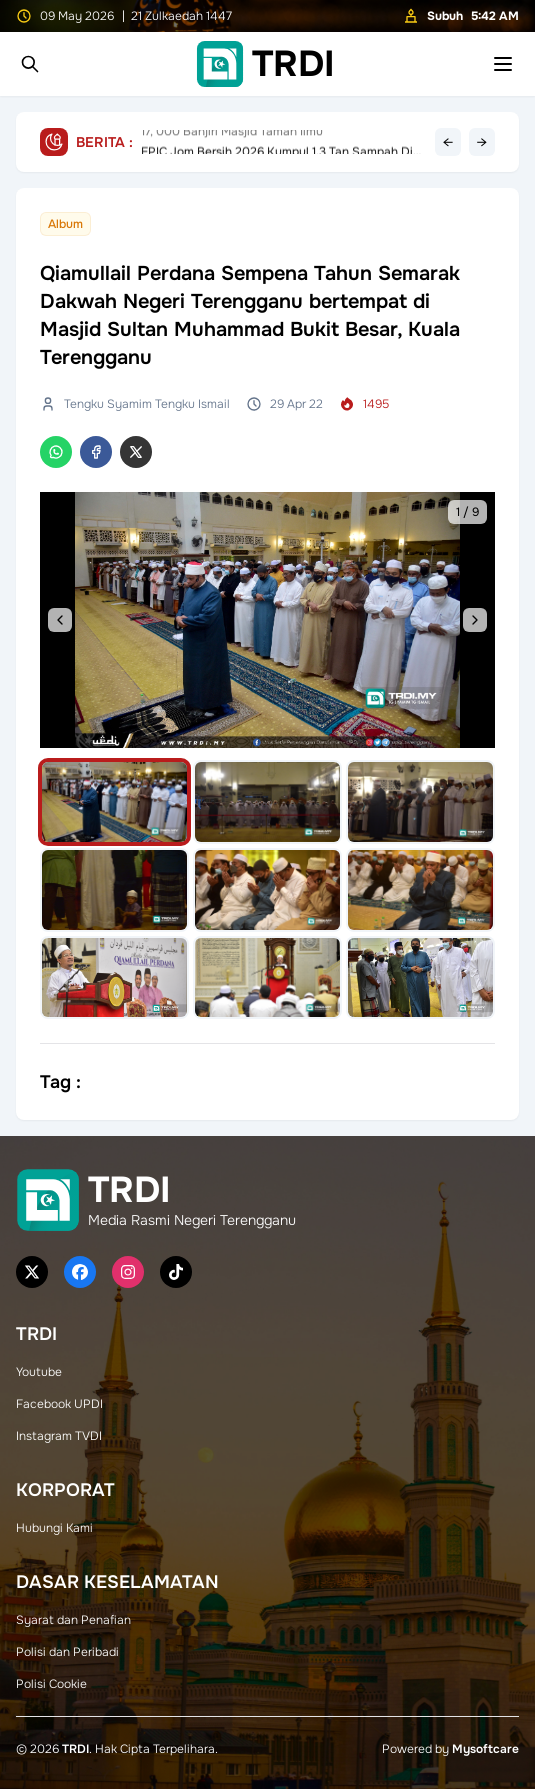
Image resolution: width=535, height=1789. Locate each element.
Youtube (39, 1372)
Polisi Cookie (51, 1684)
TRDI (75, 1749)
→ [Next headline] (482, 142)
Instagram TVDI (59, 1436)
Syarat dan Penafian (73, 1620)
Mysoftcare (485, 1749)
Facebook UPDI (59, 1404)
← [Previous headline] (448, 142)
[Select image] (114, 802)
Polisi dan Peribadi (67, 1652)
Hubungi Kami (54, 1528)
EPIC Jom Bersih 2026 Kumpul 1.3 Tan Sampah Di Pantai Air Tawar (277, 142)
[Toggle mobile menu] (503, 64)
